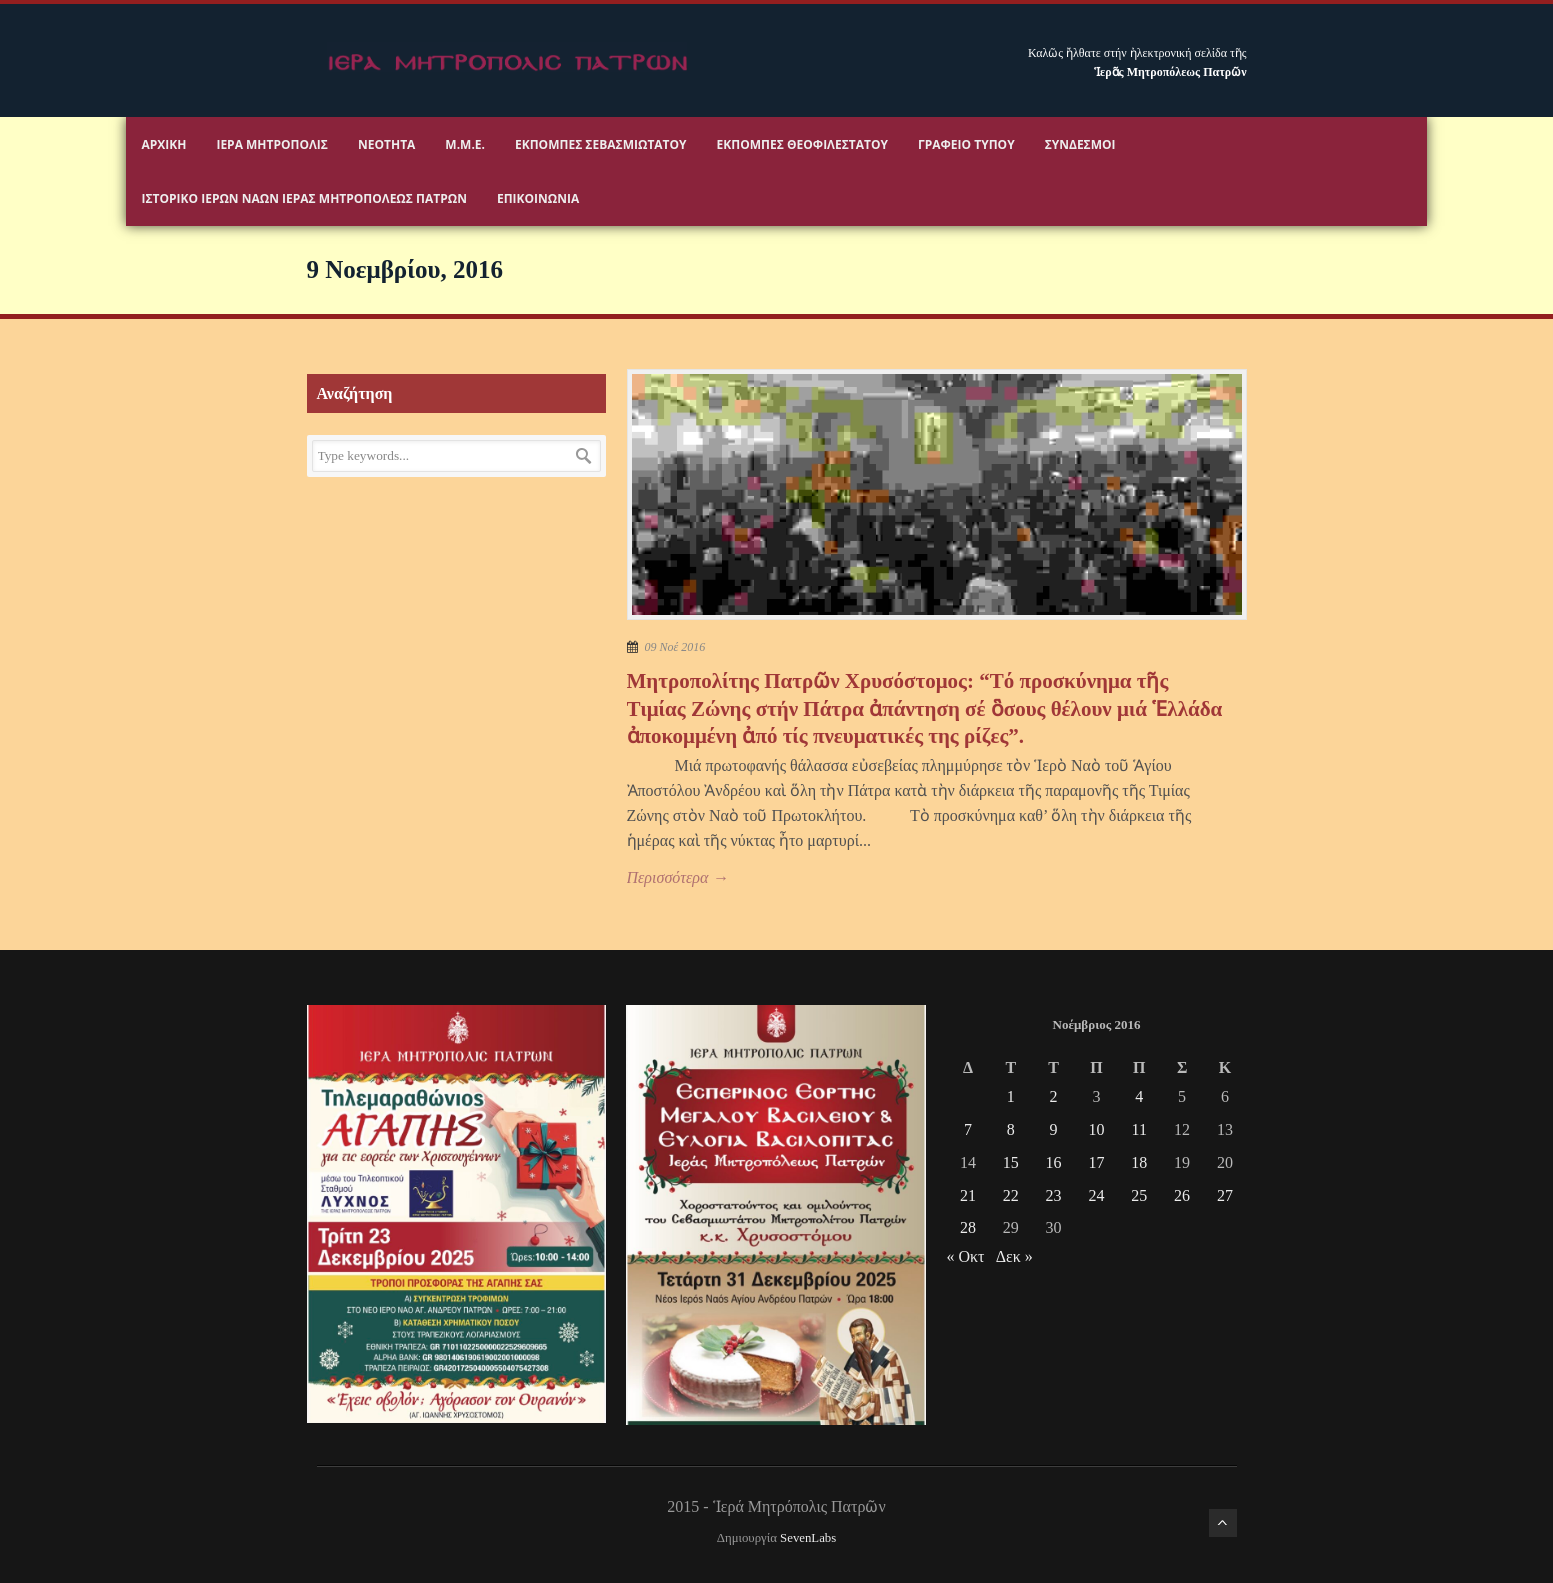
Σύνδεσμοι (1080, 144)
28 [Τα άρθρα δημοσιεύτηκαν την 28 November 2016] (968, 1227)
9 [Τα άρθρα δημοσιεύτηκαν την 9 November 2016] (1054, 1129)
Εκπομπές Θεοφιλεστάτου (802, 144)
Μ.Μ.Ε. (465, 144)
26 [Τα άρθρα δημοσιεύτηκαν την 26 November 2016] (1182, 1195)
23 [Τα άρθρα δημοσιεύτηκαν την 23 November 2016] (1054, 1195)
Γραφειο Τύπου (966, 144)
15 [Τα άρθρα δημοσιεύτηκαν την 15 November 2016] (1011, 1162)
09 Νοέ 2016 (675, 647)
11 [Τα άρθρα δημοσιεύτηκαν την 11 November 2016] (1139, 1129)
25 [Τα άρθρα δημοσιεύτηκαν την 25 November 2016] (1139, 1195)
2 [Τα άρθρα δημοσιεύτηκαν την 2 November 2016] (1054, 1096)
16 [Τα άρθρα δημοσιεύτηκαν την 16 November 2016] (1054, 1162)
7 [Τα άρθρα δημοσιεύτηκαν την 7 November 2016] (968, 1129)
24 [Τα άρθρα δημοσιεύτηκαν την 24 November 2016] (1096, 1195)
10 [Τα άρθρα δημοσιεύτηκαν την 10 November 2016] (1096, 1129)
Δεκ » (1014, 1256)
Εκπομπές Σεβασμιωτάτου (601, 144)
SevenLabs (808, 1538)
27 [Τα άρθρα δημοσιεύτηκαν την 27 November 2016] (1225, 1195)
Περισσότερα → (678, 877)
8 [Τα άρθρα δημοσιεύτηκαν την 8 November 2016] (1011, 1129)
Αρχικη (163, 144)
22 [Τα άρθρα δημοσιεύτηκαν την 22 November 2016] (1011, 1195)
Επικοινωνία (538, 198)
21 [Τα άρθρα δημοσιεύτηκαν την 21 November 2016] (968, 1195)
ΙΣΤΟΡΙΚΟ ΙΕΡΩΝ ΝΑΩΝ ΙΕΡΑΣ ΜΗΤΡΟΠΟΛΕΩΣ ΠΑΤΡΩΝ (303, 198)
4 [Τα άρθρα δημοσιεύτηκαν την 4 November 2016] (1139, 1096)
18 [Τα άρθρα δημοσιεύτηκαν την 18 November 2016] (1139, 1162)
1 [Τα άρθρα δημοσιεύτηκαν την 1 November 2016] (1011, 1096)
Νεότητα (386, 144)
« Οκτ (965, 1256)
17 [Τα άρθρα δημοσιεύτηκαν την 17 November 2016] (1096, 1162)
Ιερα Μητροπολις (272, 144)
